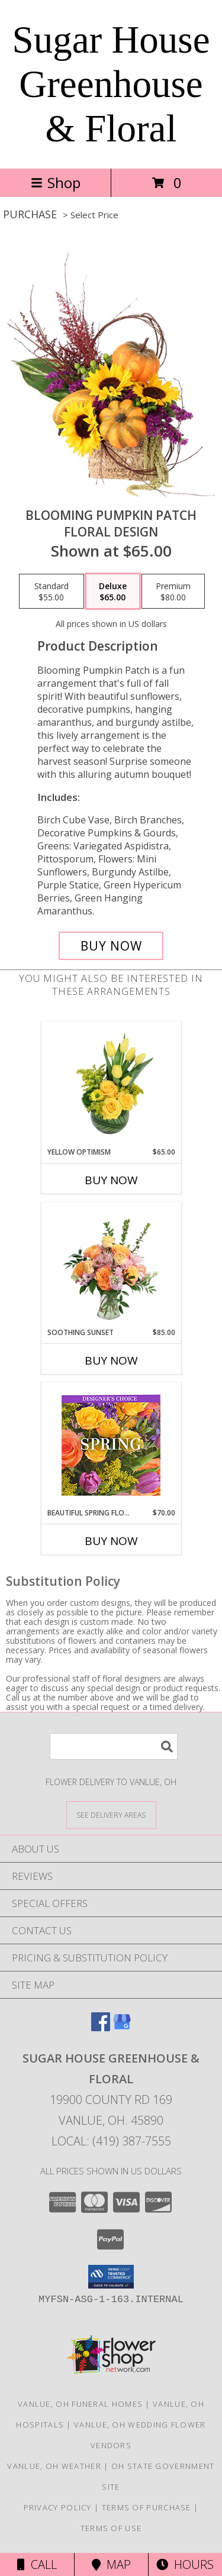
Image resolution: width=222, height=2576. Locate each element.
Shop (56, 182)
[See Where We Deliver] (111, 1814)
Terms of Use (111, 2528)
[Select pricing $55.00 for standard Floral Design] (51, 591)
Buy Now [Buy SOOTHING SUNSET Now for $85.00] (111, 1360)
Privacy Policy (58, 2507)
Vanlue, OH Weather (54, 2466)
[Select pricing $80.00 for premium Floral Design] (173, 591)
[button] (111, 2277)
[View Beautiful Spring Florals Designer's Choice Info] (111, 1445)
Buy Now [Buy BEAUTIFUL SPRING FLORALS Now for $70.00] (111, 1541)
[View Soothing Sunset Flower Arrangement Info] (111, 1264)
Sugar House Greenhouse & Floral (111, 84)
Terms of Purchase (146, 2507)
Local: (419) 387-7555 (111, 2141)
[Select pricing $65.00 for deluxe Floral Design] (112, 591)
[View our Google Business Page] (121, 2027)
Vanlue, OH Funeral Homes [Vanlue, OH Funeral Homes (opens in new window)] (80, 2404)
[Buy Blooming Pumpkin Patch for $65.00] (111, 946)
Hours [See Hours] (185, 2564)
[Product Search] (114, 1746)
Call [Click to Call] (37, 2564)
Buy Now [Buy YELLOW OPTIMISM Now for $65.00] (111, 1180)
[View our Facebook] (100, 2027)
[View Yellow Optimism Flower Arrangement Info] (111, 1084)
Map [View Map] (111, 2564)
